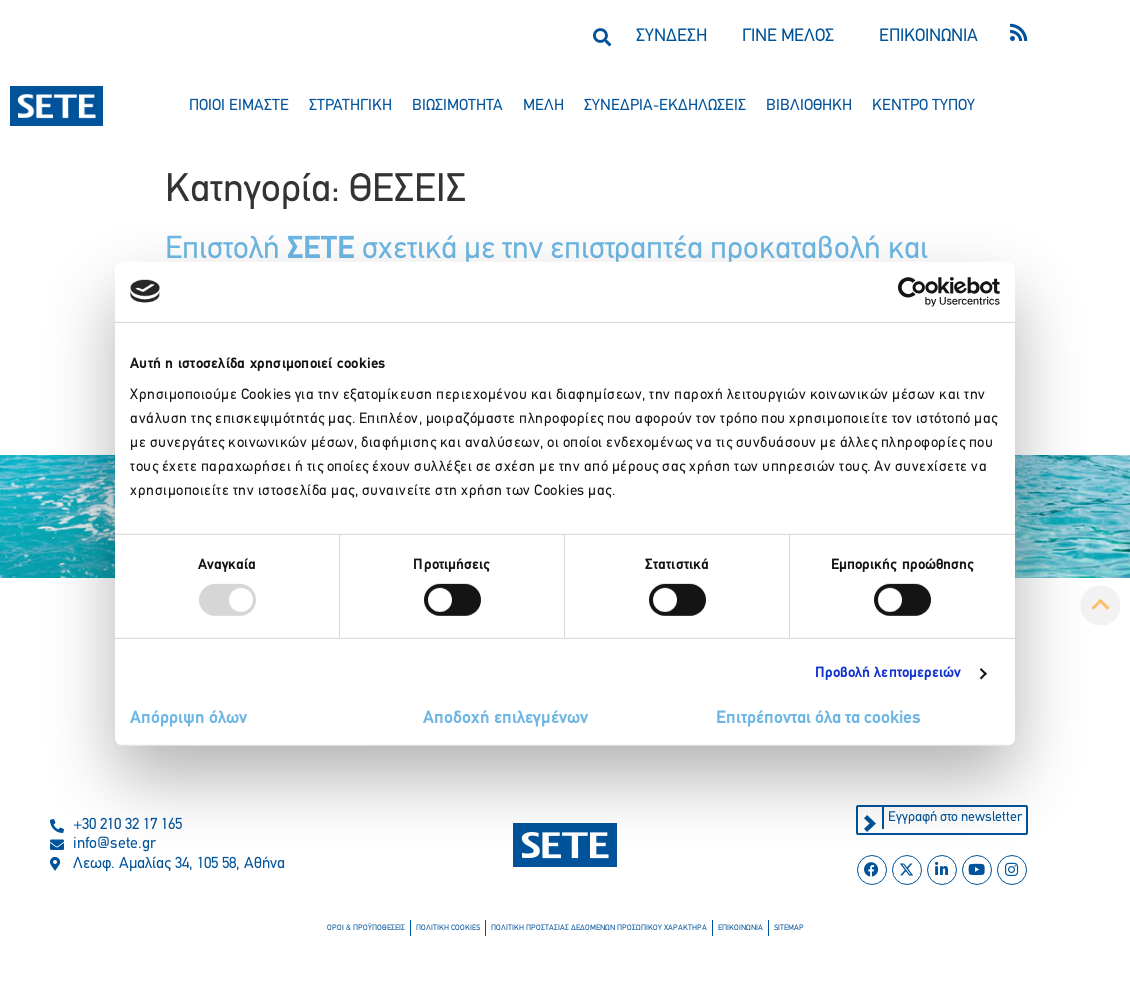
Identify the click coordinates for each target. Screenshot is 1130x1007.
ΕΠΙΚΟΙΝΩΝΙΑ (928, 36)
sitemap (789, 928)
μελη (543, 106)
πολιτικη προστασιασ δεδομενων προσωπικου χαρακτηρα (599, 928)
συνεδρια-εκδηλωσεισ (665, 106)
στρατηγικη (350, 106)
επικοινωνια (740, 928)
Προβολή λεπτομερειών (888, 673)
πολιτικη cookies (448, 928)
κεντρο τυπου (923, 106)
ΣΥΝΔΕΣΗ (671, 36)
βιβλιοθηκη (809, 106)
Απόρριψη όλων (188, 718)
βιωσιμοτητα (457, 106)
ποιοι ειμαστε (239, 106)
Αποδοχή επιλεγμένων (505, 718)
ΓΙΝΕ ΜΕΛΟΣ (788, 36)
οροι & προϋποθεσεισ (366, 928)
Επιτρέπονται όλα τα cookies (818, 718)
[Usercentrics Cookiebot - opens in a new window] (912, 291)
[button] (601, 36)
